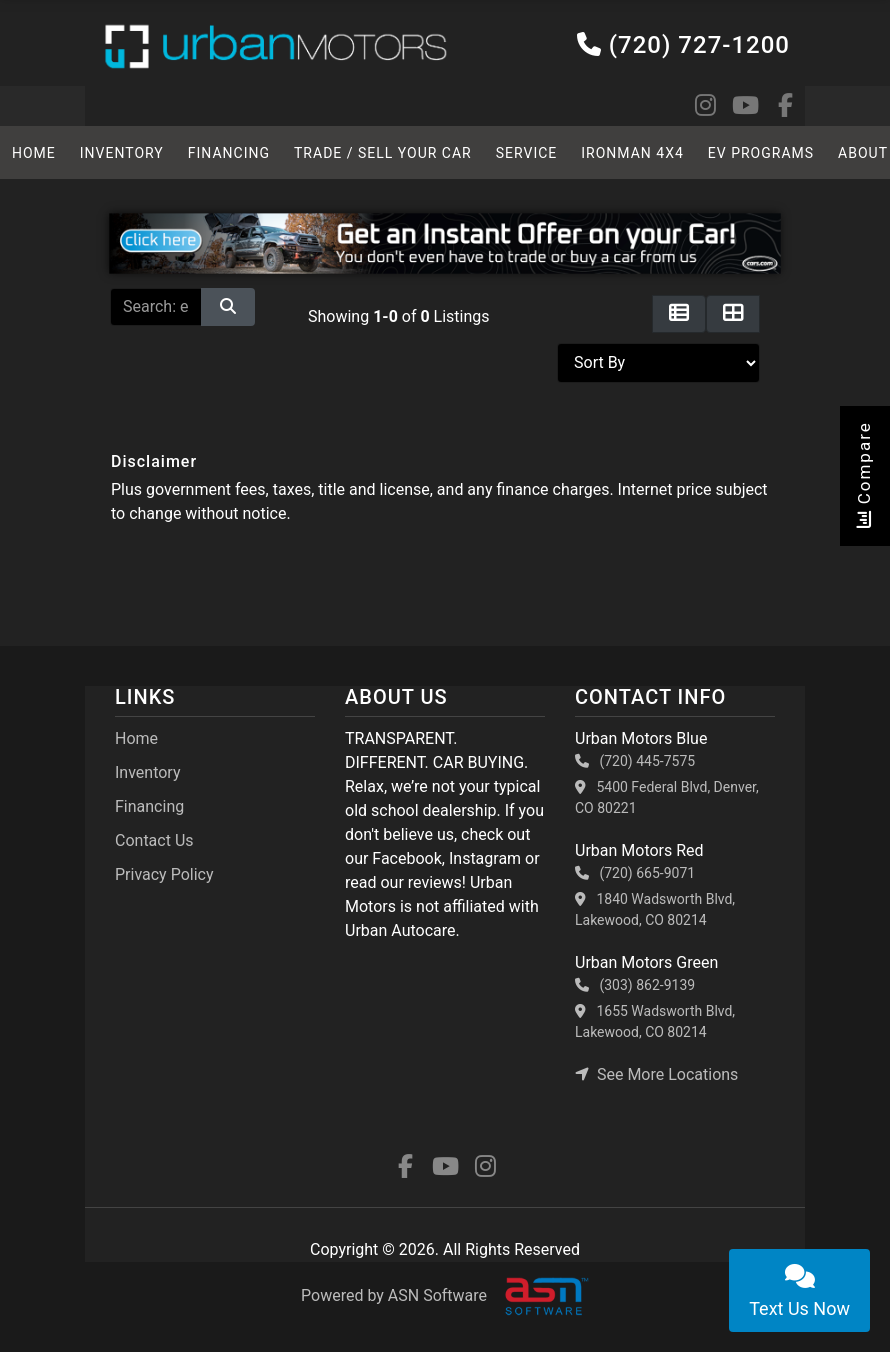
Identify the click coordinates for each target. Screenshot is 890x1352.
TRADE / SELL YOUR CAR (379, 153)
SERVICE (521, 153)
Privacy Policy (164, 874)
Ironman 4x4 (627, 153)
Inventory (120, 153)
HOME (33, 153)
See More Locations (656, 1074)
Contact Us (154, 840)
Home (136, 738)
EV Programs (754, 153)
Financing (227, 153)
